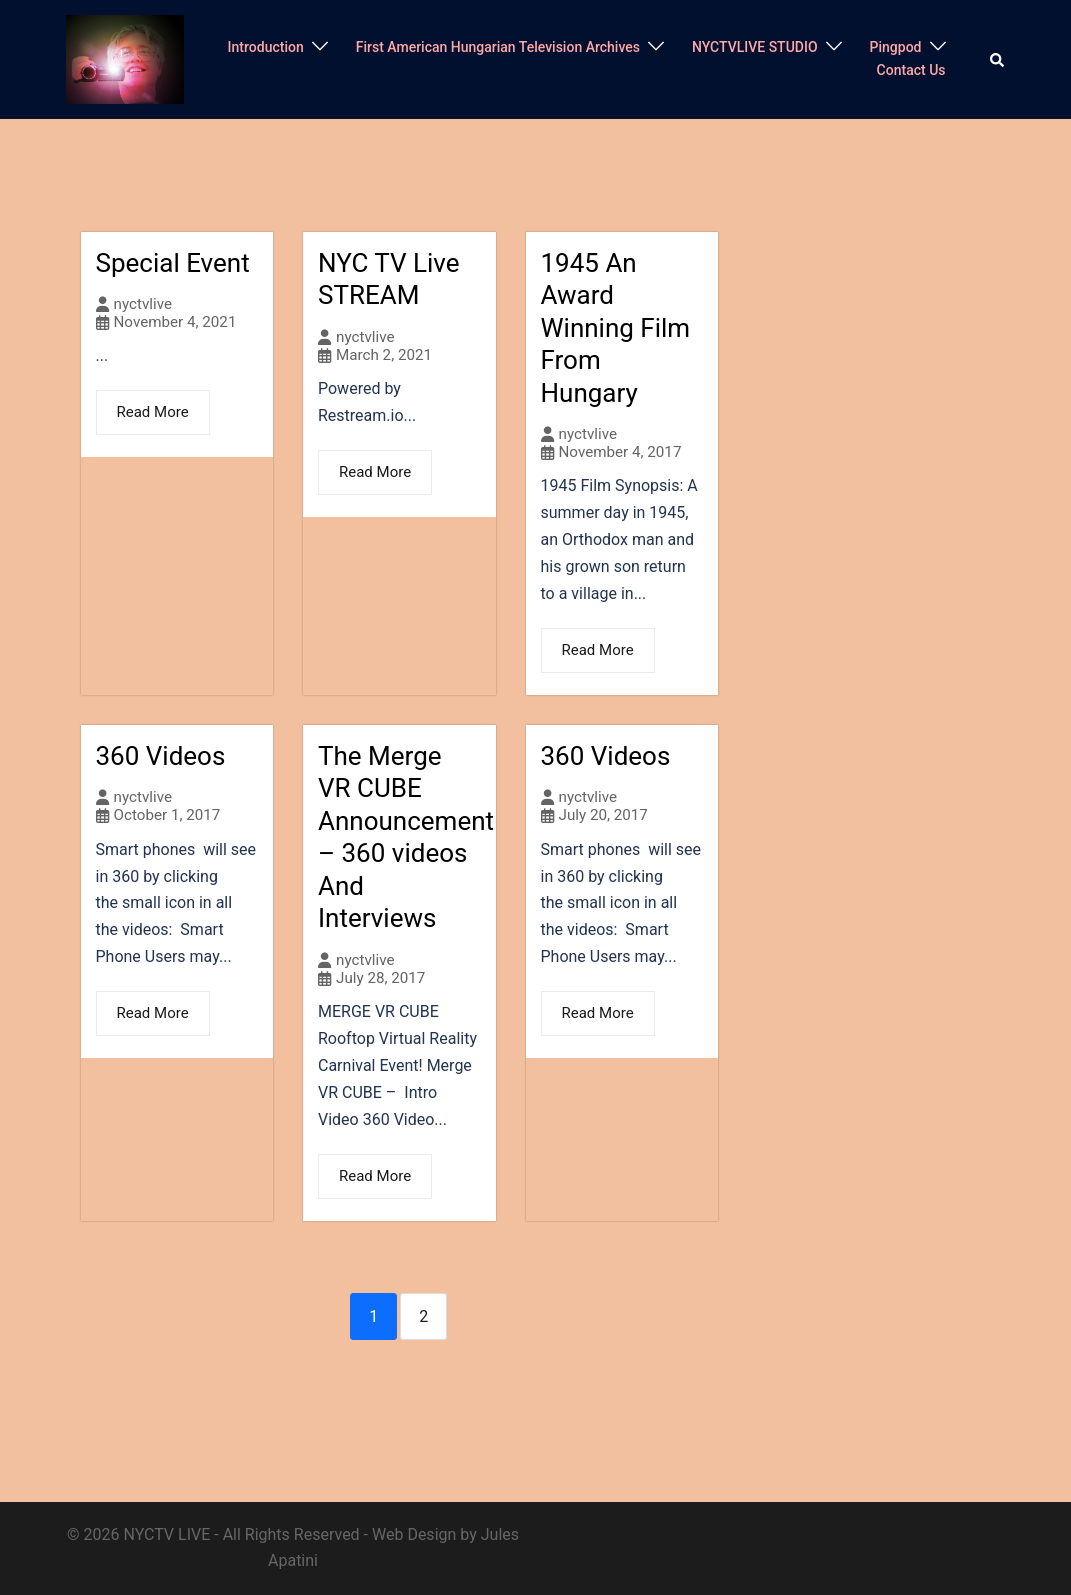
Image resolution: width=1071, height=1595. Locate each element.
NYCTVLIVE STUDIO (755, 47)
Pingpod (896, 47)
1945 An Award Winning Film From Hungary (616, 328)
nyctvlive (143, 304)
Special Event (173, 263)
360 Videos (161, 756)
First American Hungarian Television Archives (498, 47)
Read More (153, 412)
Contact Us (911, 70)
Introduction (266, 47)
